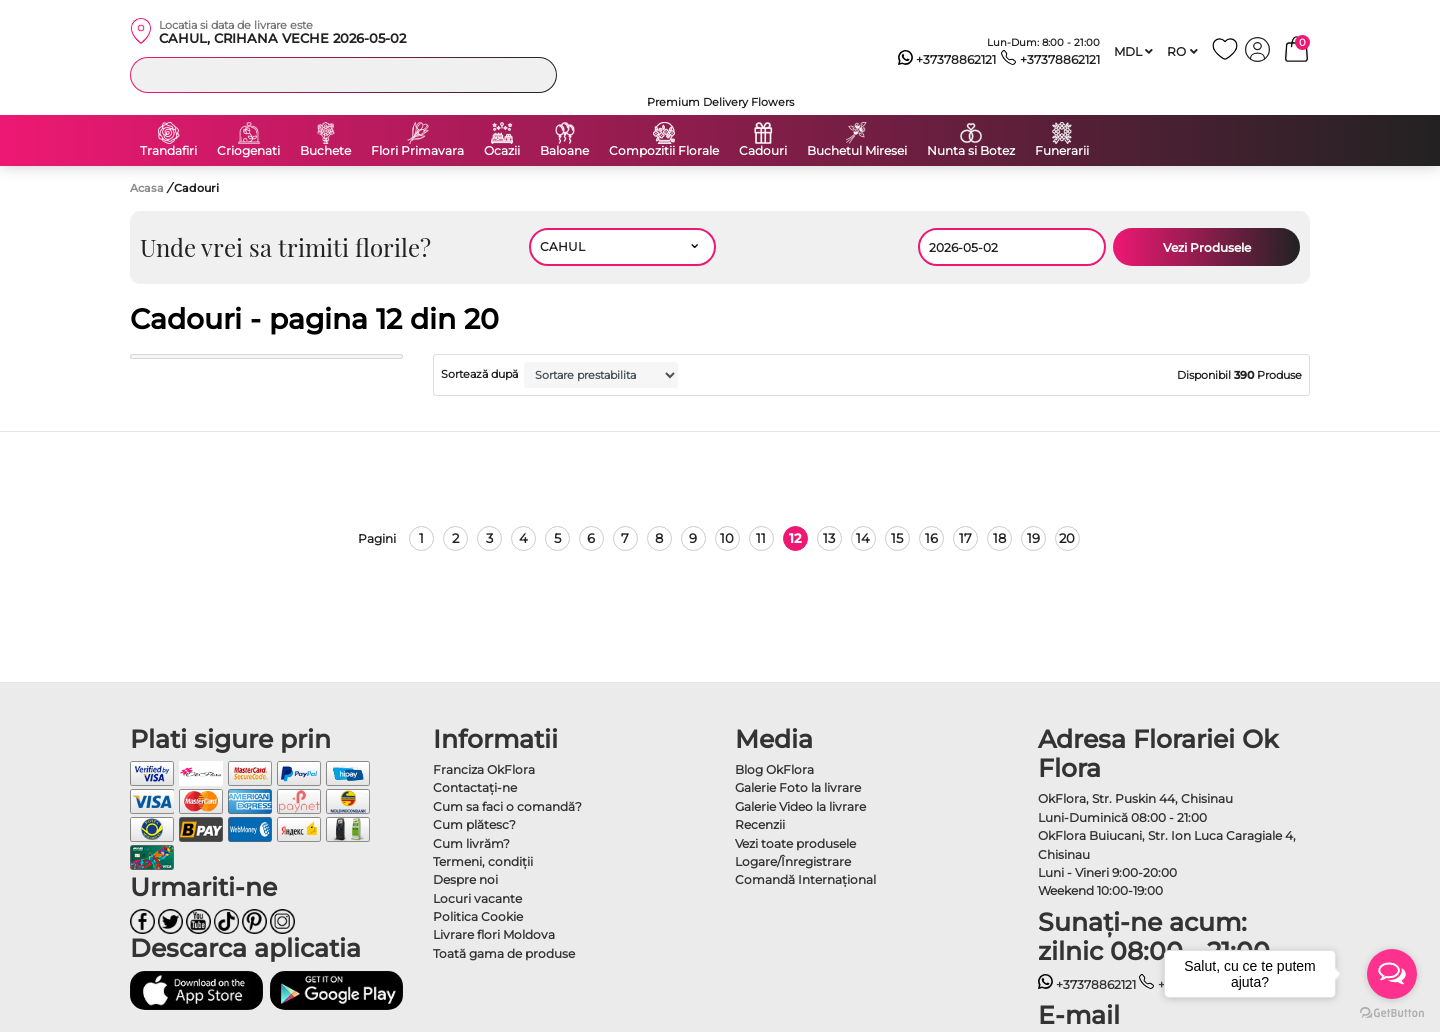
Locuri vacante (477, 898)
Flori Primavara (417, 151)
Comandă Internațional (805, 879)
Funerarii (1062, 151)
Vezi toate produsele (795, 843)
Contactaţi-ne (475, 787)
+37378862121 (947, 60)
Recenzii (760, 824)
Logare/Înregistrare (793, 861)
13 (829, 538)
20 (1067, 538)
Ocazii (502, 151)
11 (761, 538)
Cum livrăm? (471, 843)
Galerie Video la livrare (800, 806)
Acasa (147, 188)
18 (999, 538)
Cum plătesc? (474, 824)
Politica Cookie (478, 916)
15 (897, 538)
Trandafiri (168, 151)
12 (795, 538)
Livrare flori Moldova (494, 934)
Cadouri (763, 151)
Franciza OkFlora (484, 769)
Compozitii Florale (664, 151)
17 (965, 538)
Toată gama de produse (504, 953)
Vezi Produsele (1207, 247)
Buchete (325, 151)
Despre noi (465, 879)
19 (1033, 538)
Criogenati (248, 151)
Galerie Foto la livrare (798, 787)
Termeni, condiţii (483, 861)
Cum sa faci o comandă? (507, 806)
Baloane (564, 151)
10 (727, 538)
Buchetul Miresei (857, 151)
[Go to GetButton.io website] (1392, 1012)
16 (931, 538)
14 (863, 538)
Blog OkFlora (774, 769)
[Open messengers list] (1392, 974)
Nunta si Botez (971, 151)
